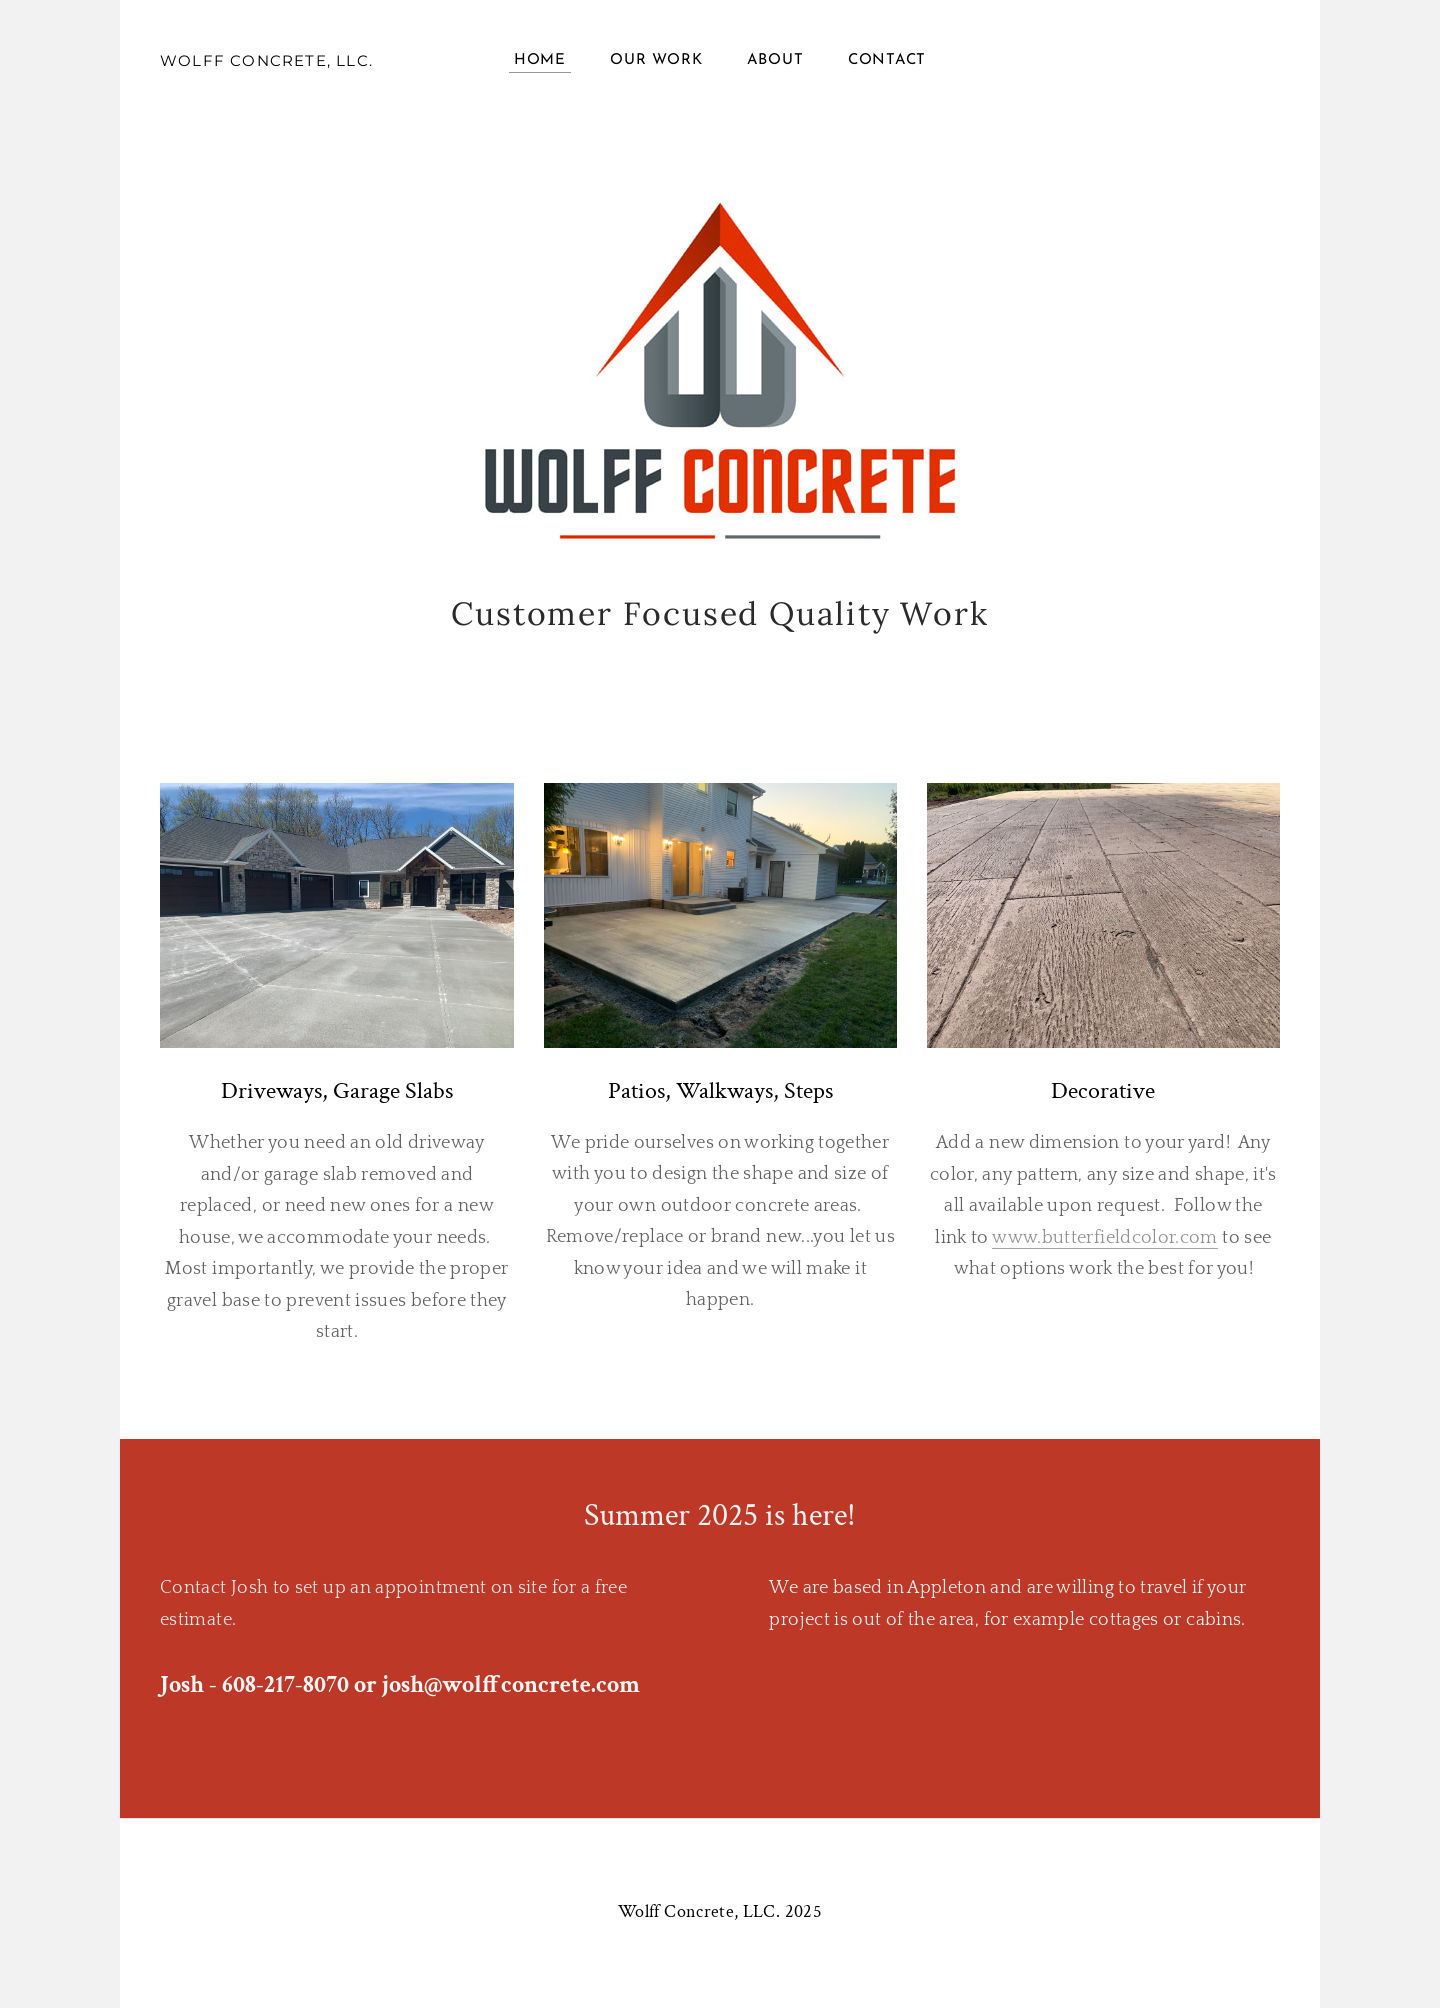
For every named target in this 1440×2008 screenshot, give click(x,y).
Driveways (271, 1090)
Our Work (656, 60)
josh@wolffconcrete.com (511, 1684)
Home (540, 60)
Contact (887, 60)
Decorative (1103, 1090)
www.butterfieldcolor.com (1105, 1238)
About (775, 60)
